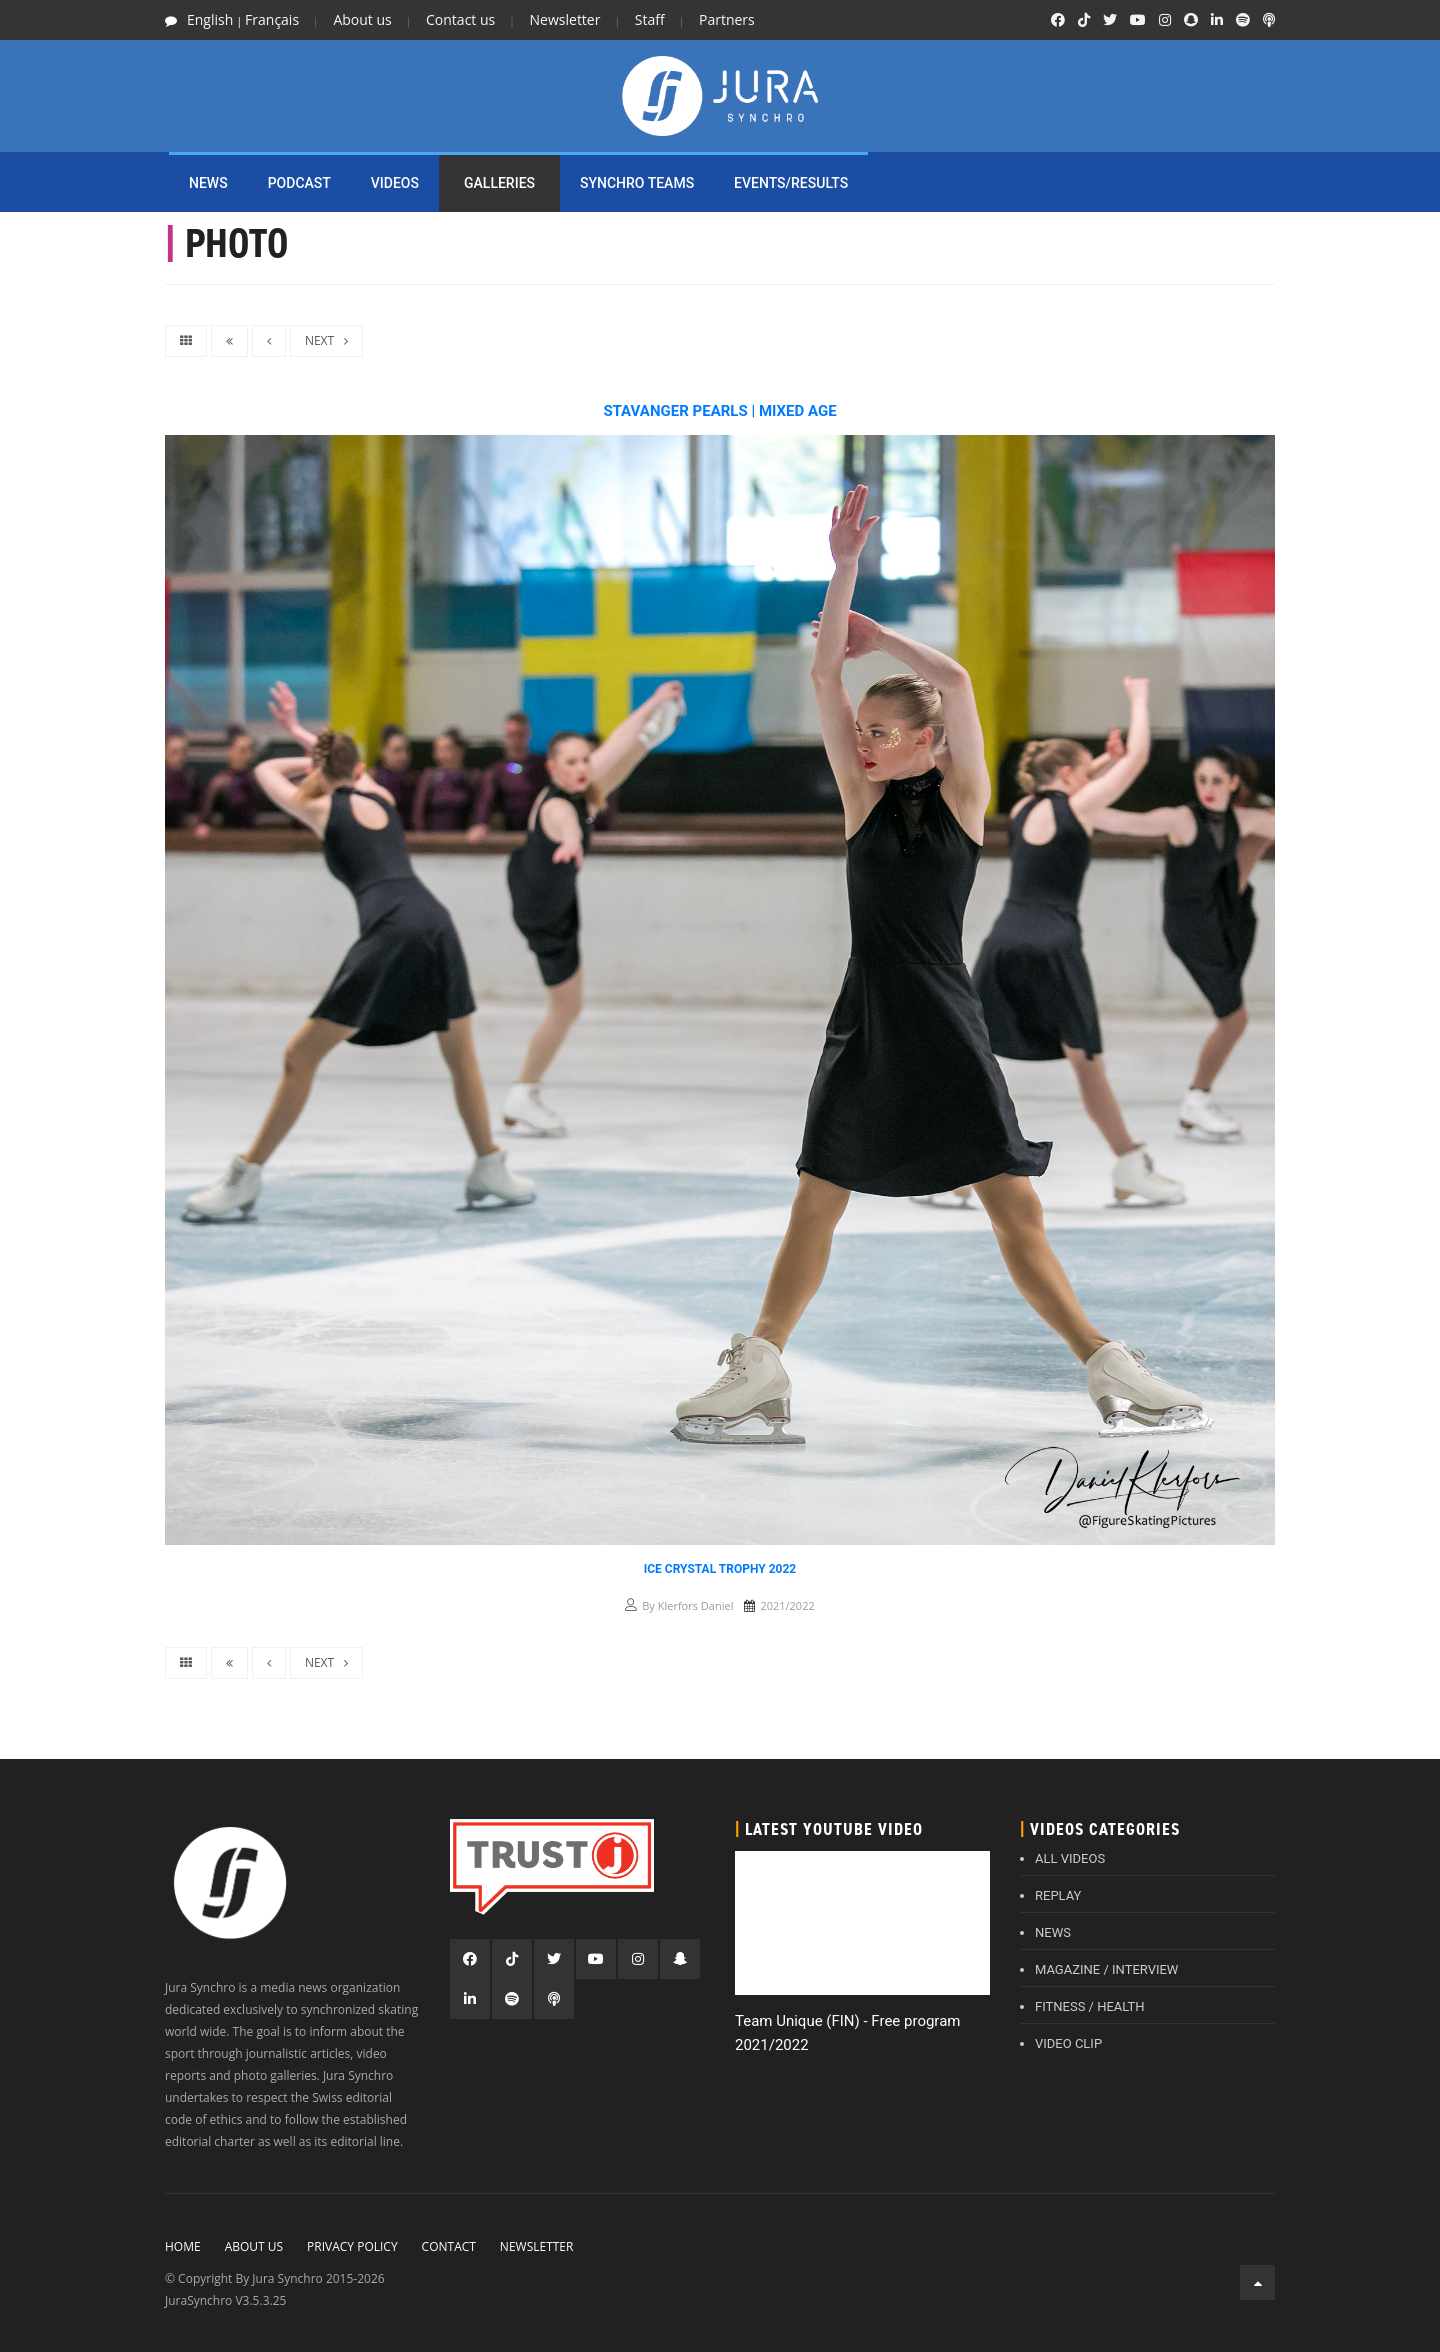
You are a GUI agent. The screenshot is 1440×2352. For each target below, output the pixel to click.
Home (183, 2246)
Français (272, 19)
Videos (395, 183)
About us (362, 19)
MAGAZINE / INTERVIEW (1106, 1969)
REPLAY (1058, 1895)
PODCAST (299, 183)
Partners (727, 19)
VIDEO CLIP (1068, 2043)
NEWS (208, 183)
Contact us (460, 19)
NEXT (326, 340)
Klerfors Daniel (696, 1605)
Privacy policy (352, 2246)
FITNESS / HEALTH (1090, 2006)
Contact (449, 2246)
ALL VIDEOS (1070, 1858)
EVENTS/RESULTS (791, 183)
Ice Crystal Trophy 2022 (720, 1569)
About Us (254, 2246)
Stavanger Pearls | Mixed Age (719, 411)
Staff (650, 19)
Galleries (499, 183)
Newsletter (565, 19)
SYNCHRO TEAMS (637, 183)
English (210, 19)
